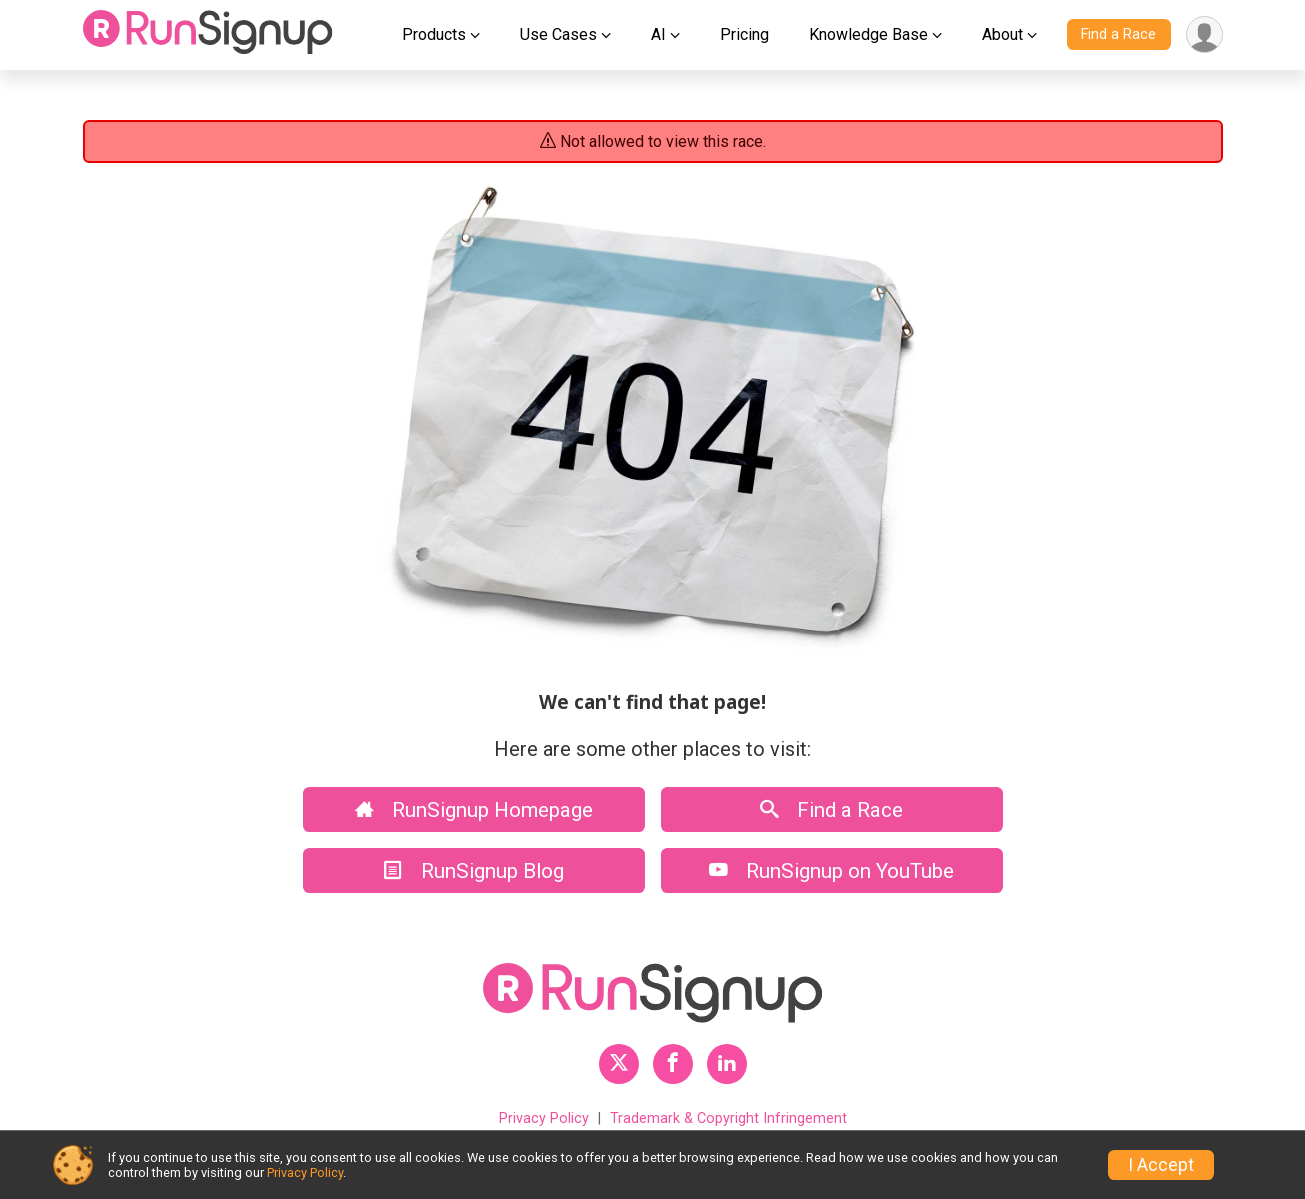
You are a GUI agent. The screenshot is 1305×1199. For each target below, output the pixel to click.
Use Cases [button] (558, 34)
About (1002, 34)
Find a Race (1118, 34)
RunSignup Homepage (474, 810)
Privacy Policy (544, 1118)
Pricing (744, 34)
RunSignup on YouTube (831, 871)
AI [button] (658, 34)
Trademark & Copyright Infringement (728, 1118)
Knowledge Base (868, 34)
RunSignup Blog (474, 871)
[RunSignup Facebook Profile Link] (673, 1064)
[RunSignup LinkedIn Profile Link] (727, 1064)
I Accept (1161, 1165)
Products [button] (434, 34)
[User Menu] (1204, 34)
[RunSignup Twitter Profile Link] (619, 1064)
